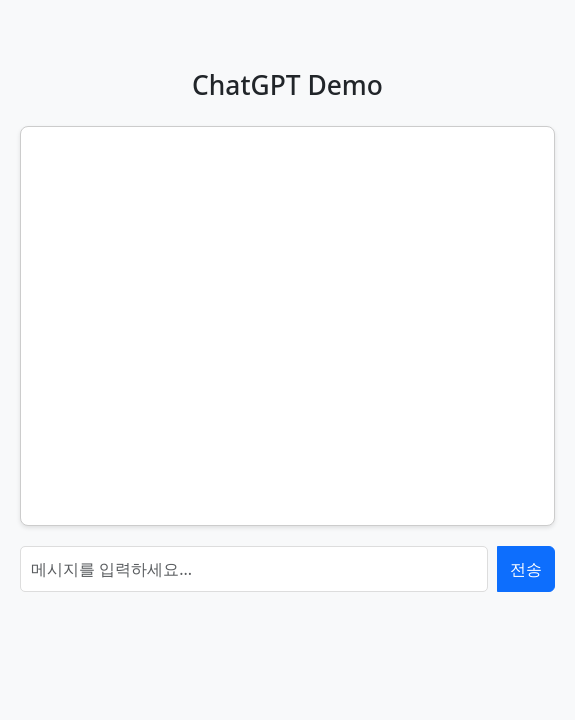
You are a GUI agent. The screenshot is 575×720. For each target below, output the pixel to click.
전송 (526, 569)
